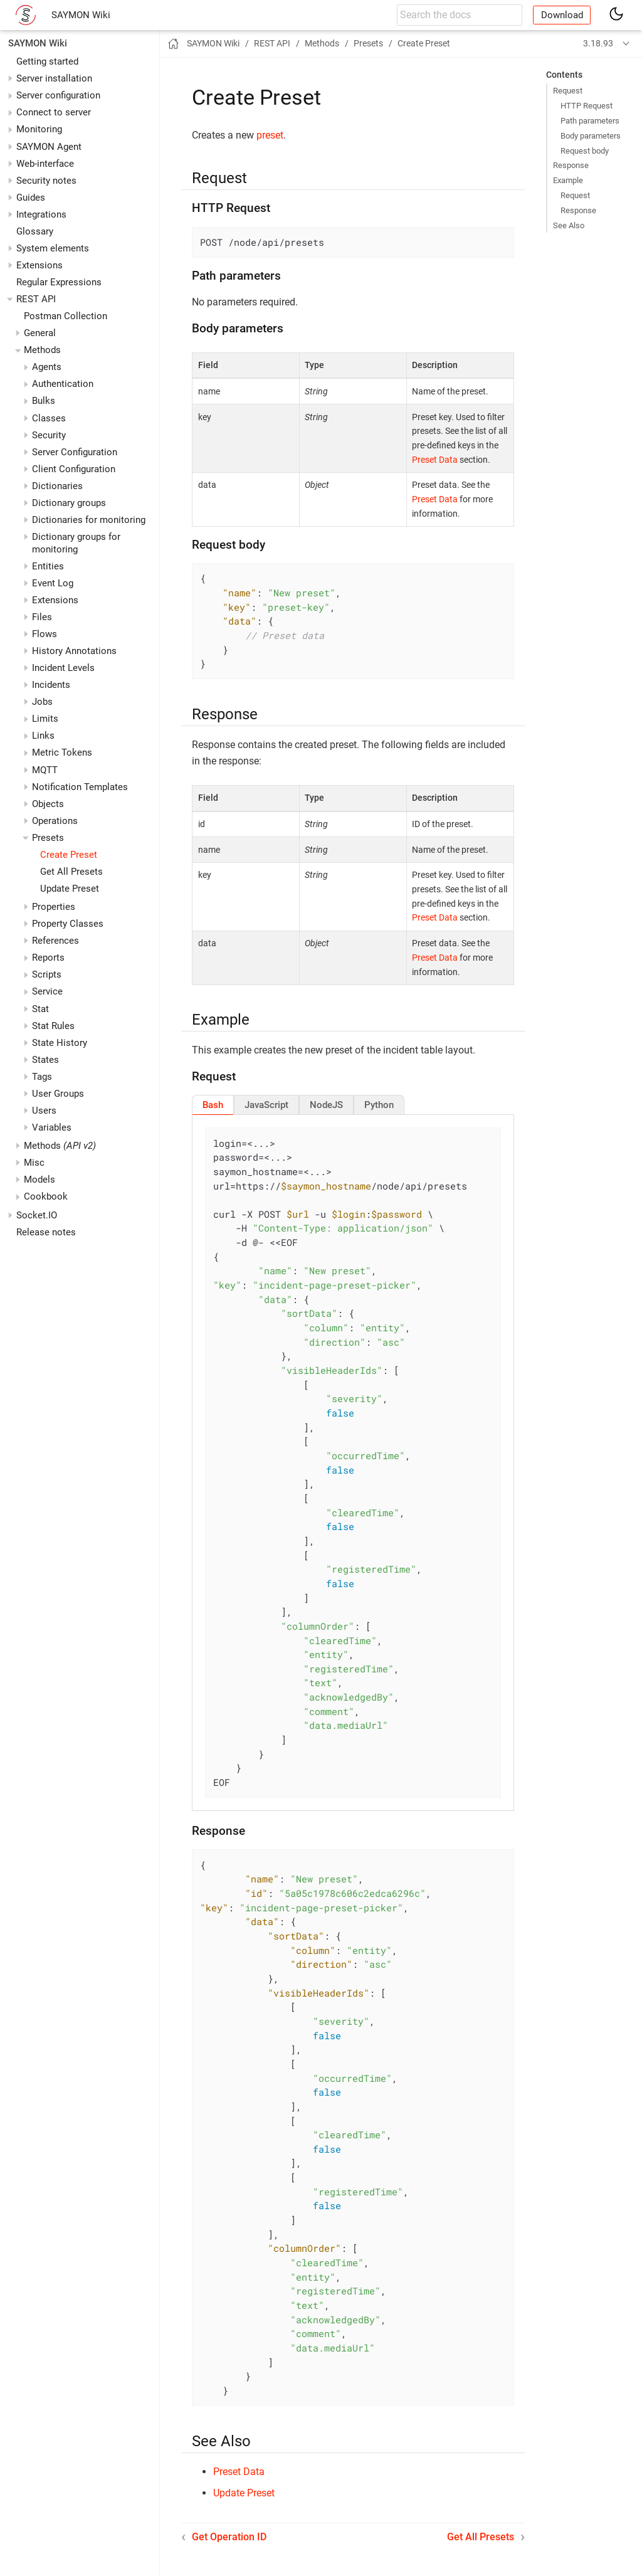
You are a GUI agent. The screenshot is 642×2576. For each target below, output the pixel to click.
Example (568, 180)
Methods (60, 1145)
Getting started (47, 61)
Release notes (46, 1232)
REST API (36, 299)
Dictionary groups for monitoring (76, 543)
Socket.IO (36, 1215)
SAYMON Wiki (80, 15)
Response (571, 165)
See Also (568, 225)
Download (562, 15)
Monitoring (39, 129)
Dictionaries (57, 486)
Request (567, 90)
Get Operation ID (229, 2537)
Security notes (46, 180)
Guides (30, 197)
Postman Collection (65, 316)
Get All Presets (71, 871)
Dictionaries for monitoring (88, 519)
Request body (584, 151)
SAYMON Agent (49, 146)
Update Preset (69, 888)
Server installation (54, 78)
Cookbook (46, 1196)
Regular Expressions (59, 282)
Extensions (39, 265)
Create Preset (68, 854)
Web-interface (45, 163)
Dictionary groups (69, 503)
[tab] (213, 1105)
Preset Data (435, 460)
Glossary (34, 231)
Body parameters (590, 135)
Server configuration (58, 95)
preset (269, 135)
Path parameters (589, 120)
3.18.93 (598, 43)
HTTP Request (586, 105)
